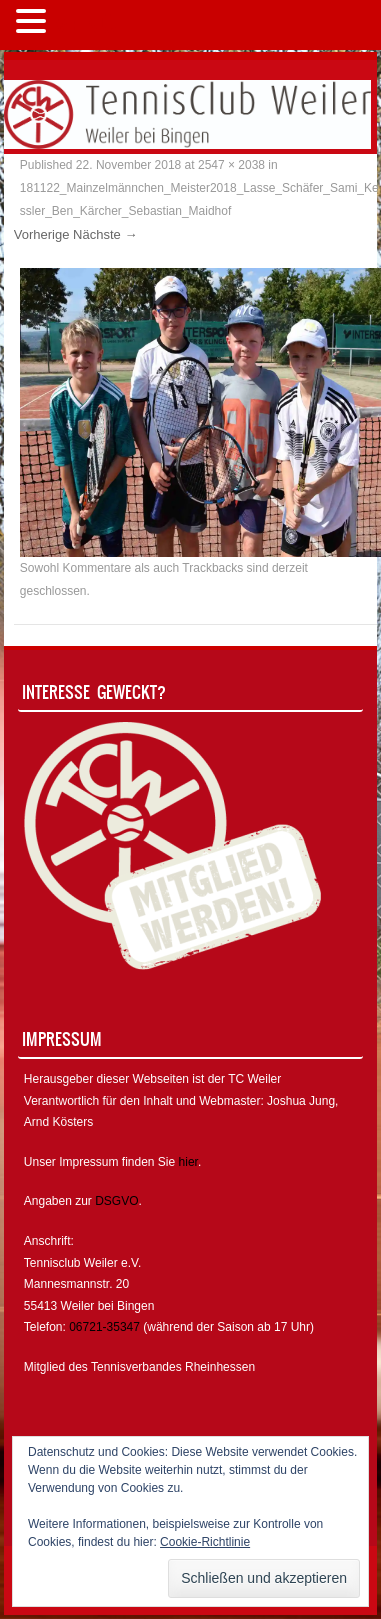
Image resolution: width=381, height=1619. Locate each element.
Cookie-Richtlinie (205, 1542)
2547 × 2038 (231, 165)
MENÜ (84, 25)
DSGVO (116, 1201)
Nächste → (105, 234)
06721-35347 (104, 1327)
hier (188, 1162)
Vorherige (42, 234)
